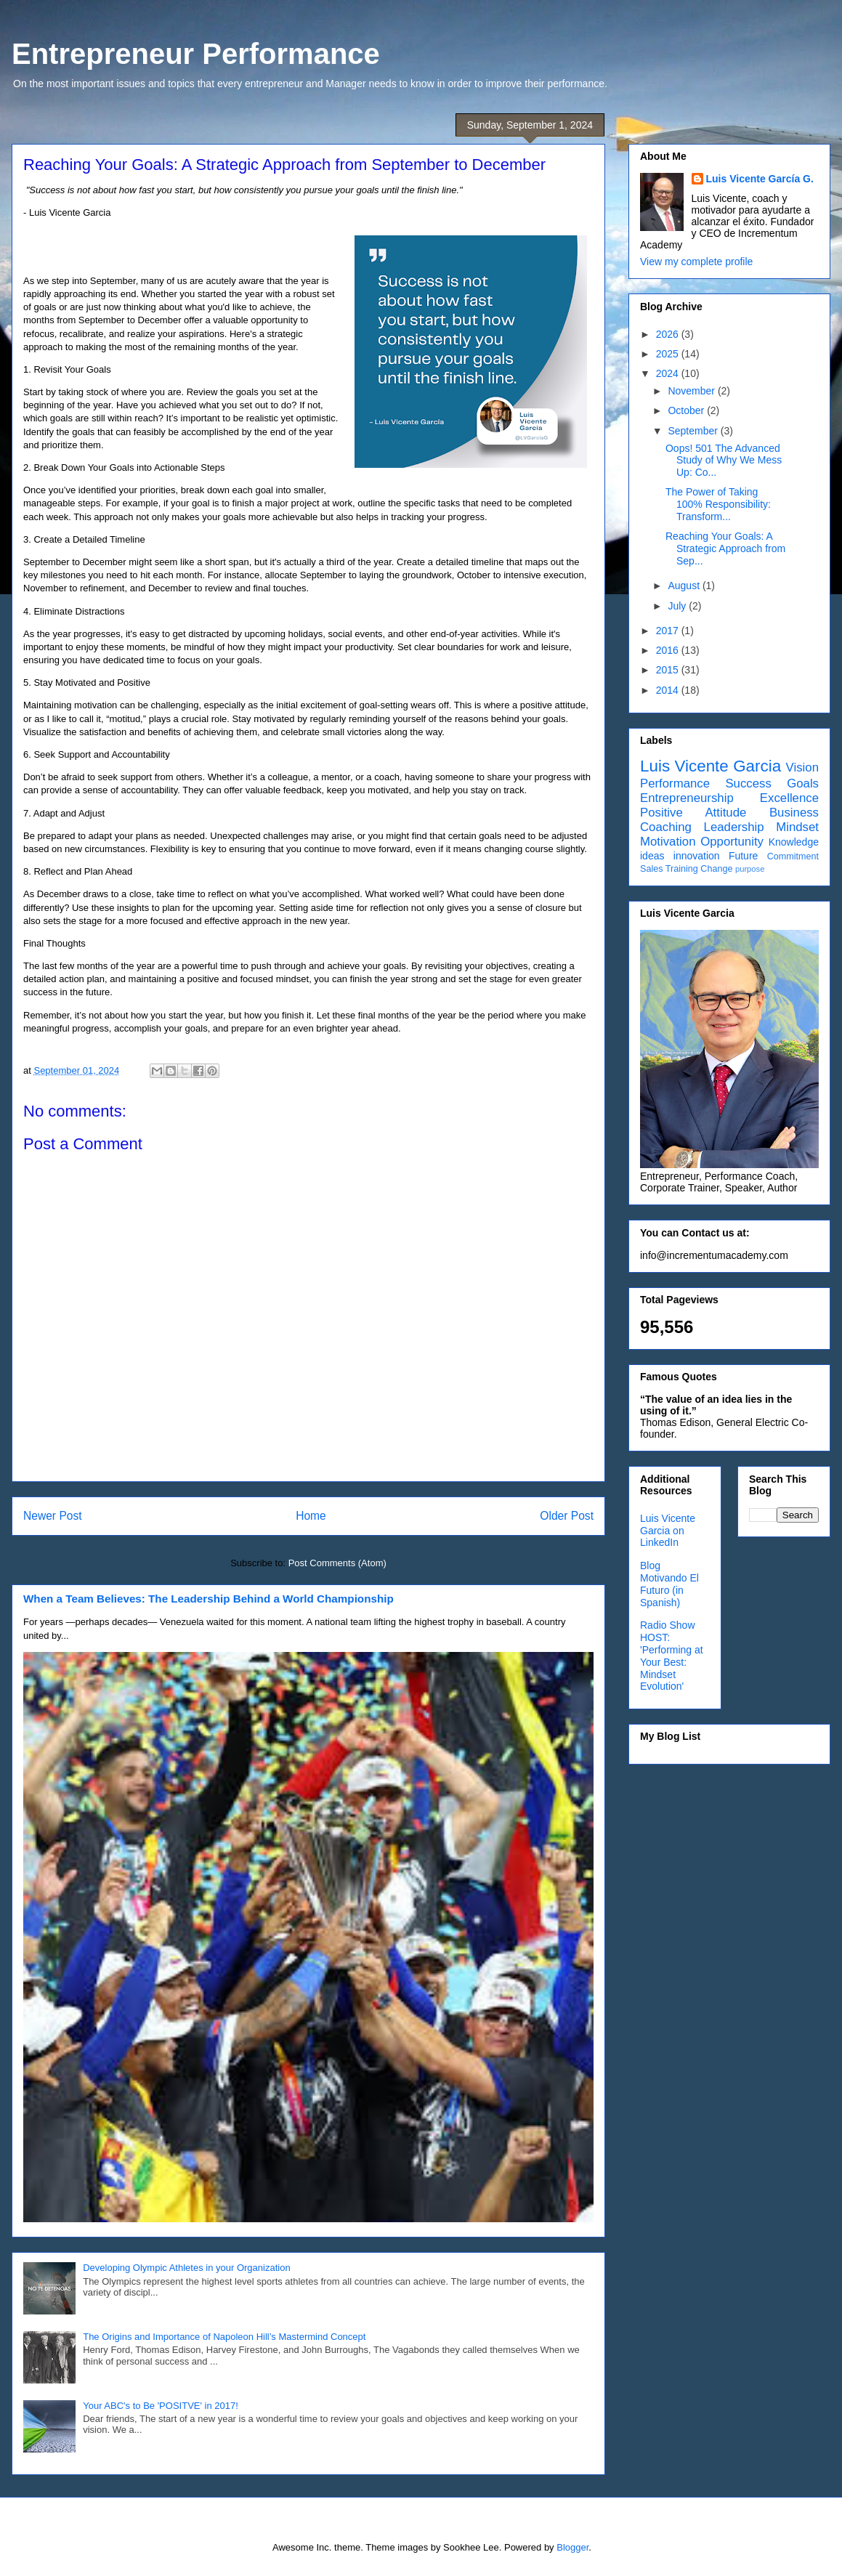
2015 (668, 670)
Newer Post (52, 1516)
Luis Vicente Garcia (710, 766)
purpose (749, 868)
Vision (802, 767)
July (678, 606)
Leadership (734, 827)
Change (716, 869)
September (694, 431)
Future (743, 856)
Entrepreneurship (687, 798)
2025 (668, 354)
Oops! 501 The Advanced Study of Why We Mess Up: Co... (723, 460)
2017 (668, 630)
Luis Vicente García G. (760, 179)
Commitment (793, 856)
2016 (668, 650)
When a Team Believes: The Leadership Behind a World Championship (208, 1598)
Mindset (797, 827)
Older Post (567, 1516)
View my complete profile (696, 261)
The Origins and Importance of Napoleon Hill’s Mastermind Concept (224, 2336)
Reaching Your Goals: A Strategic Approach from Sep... (725, 548)
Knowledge (794, 842)
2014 (668, 690)
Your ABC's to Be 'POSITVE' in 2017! (160, 2405)
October (687, 410)
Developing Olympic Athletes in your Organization (186, 2267)
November (692, 391)
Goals (803, 783)
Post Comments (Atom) (337, 1563)
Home (311, 1516)
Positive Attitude (693, 812)
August (685, 585)
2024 (668, 373)
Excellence (789, 798)
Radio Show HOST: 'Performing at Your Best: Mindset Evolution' (671, 1655)
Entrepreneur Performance (196, 54)
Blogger (572, 2547)
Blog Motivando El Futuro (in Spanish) (669, 1584)
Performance (675, 783)
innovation (696, 856)
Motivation (667, 841)
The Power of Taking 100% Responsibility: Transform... (718, 504)
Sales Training (669, 869)
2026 (668, 334)
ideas (652, 856)
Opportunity (732, 841)
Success (748, 783)
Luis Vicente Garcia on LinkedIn (667, 1530)
